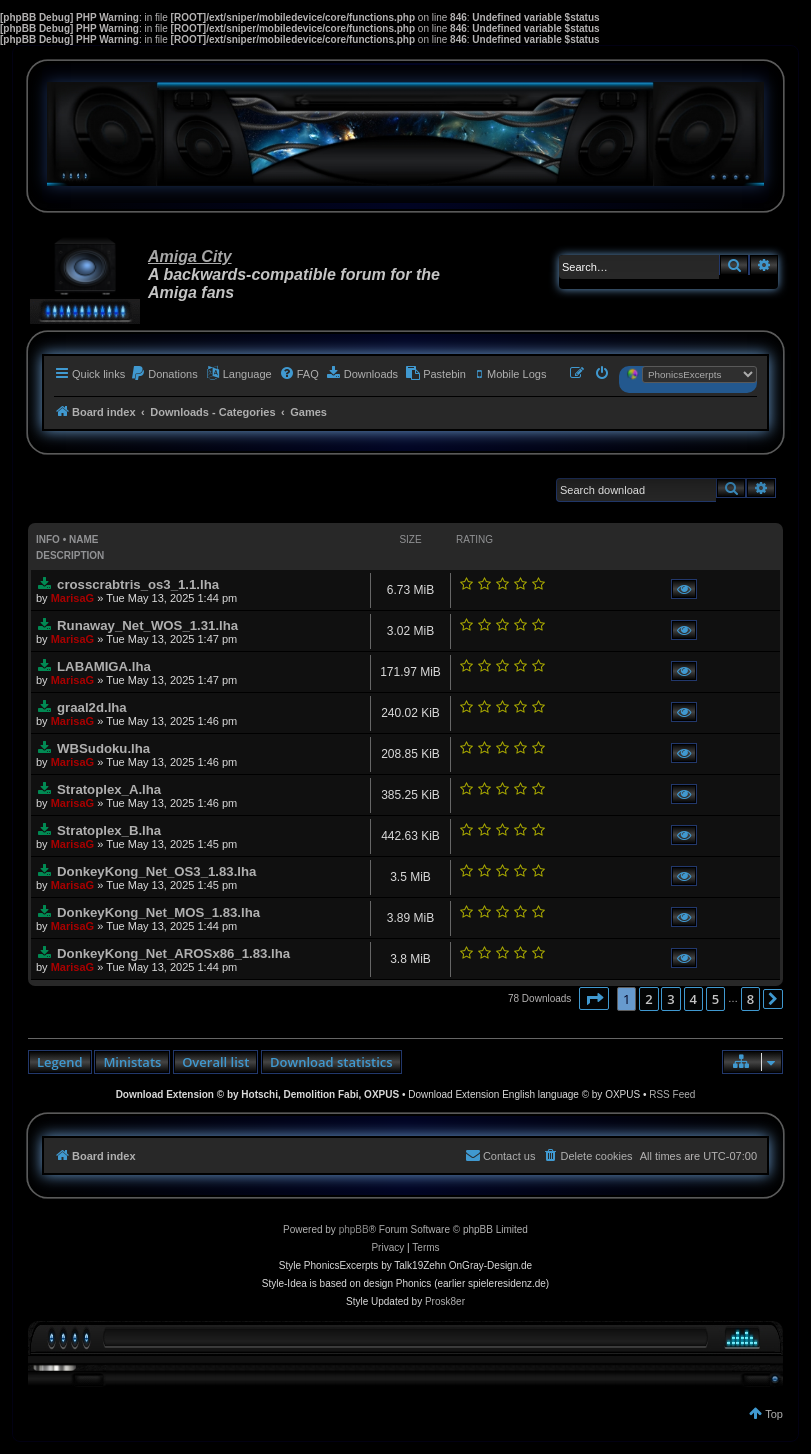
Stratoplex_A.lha (109, 789)
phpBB (354, 1229)
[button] (594, 998)
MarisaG (72, 598)
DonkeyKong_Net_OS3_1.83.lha (156, 871)
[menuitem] (164, 374)
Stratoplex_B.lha (109, 830)
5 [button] (715, 999)
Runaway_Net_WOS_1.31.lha (147, 625)
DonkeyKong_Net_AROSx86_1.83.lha (173, 953)
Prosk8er (445, 1301)
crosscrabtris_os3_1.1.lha (138, 584)
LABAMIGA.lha (104, 666)
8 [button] (750, 999)
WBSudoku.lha (103, 748)
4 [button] (693, 999)
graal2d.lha (92, 707)
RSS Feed (672, 1094)
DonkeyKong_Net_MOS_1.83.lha (158, 912)
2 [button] (648, 999)
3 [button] (670, 999)
